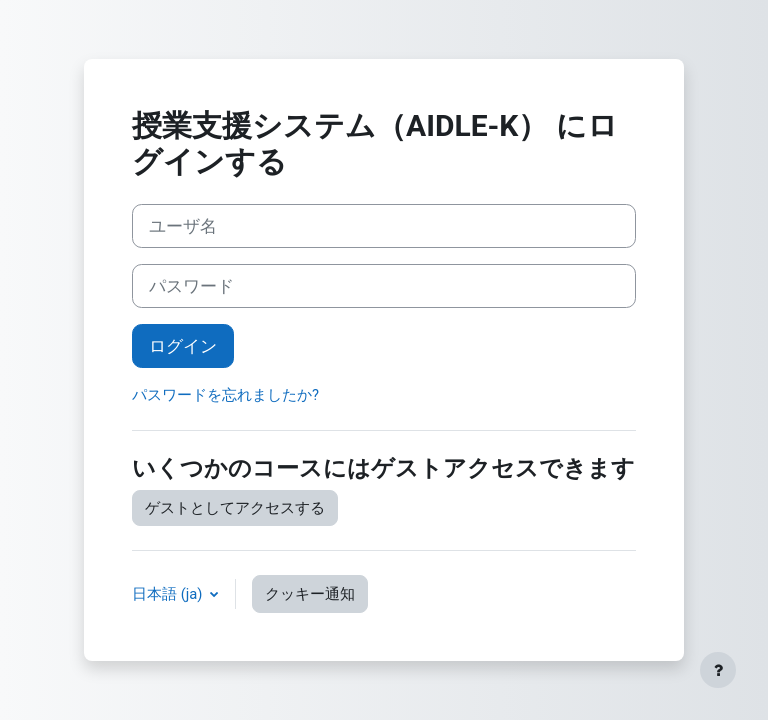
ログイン (183, 346)
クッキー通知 (310, 594)
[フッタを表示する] (718, 670)
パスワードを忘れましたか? (225, 395)
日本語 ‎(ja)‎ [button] (169, 594)
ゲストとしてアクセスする (235, 508)
